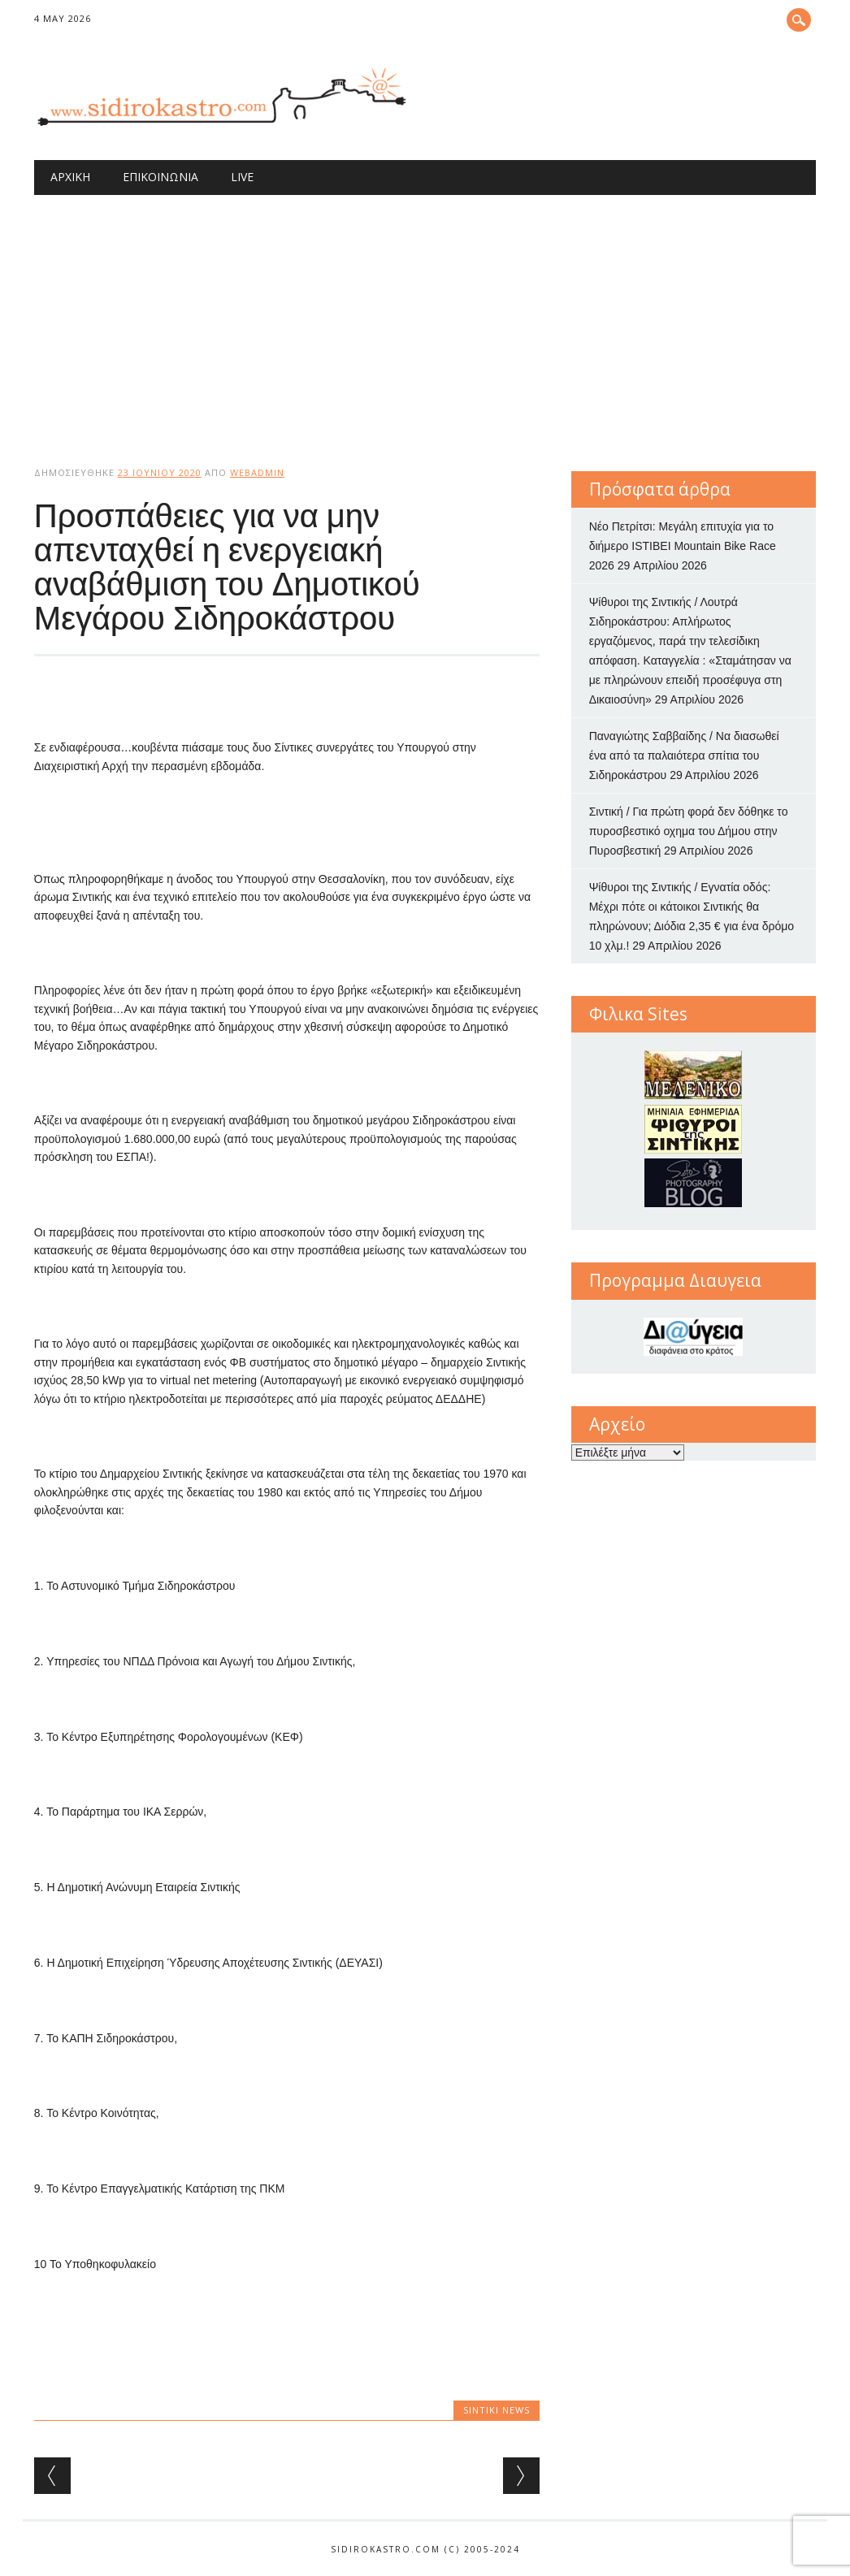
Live (242, 176)
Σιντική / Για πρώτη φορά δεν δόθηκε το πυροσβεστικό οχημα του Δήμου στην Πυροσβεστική (688, 831)
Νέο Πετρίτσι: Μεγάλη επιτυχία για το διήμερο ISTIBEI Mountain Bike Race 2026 (682, 546)
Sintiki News (496, 2410)
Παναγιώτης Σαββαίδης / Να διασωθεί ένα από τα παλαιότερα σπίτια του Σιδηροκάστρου (684, 755)
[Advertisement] (425, 317)
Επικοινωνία (160, 176)
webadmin (257, 472)
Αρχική (70, 176)
